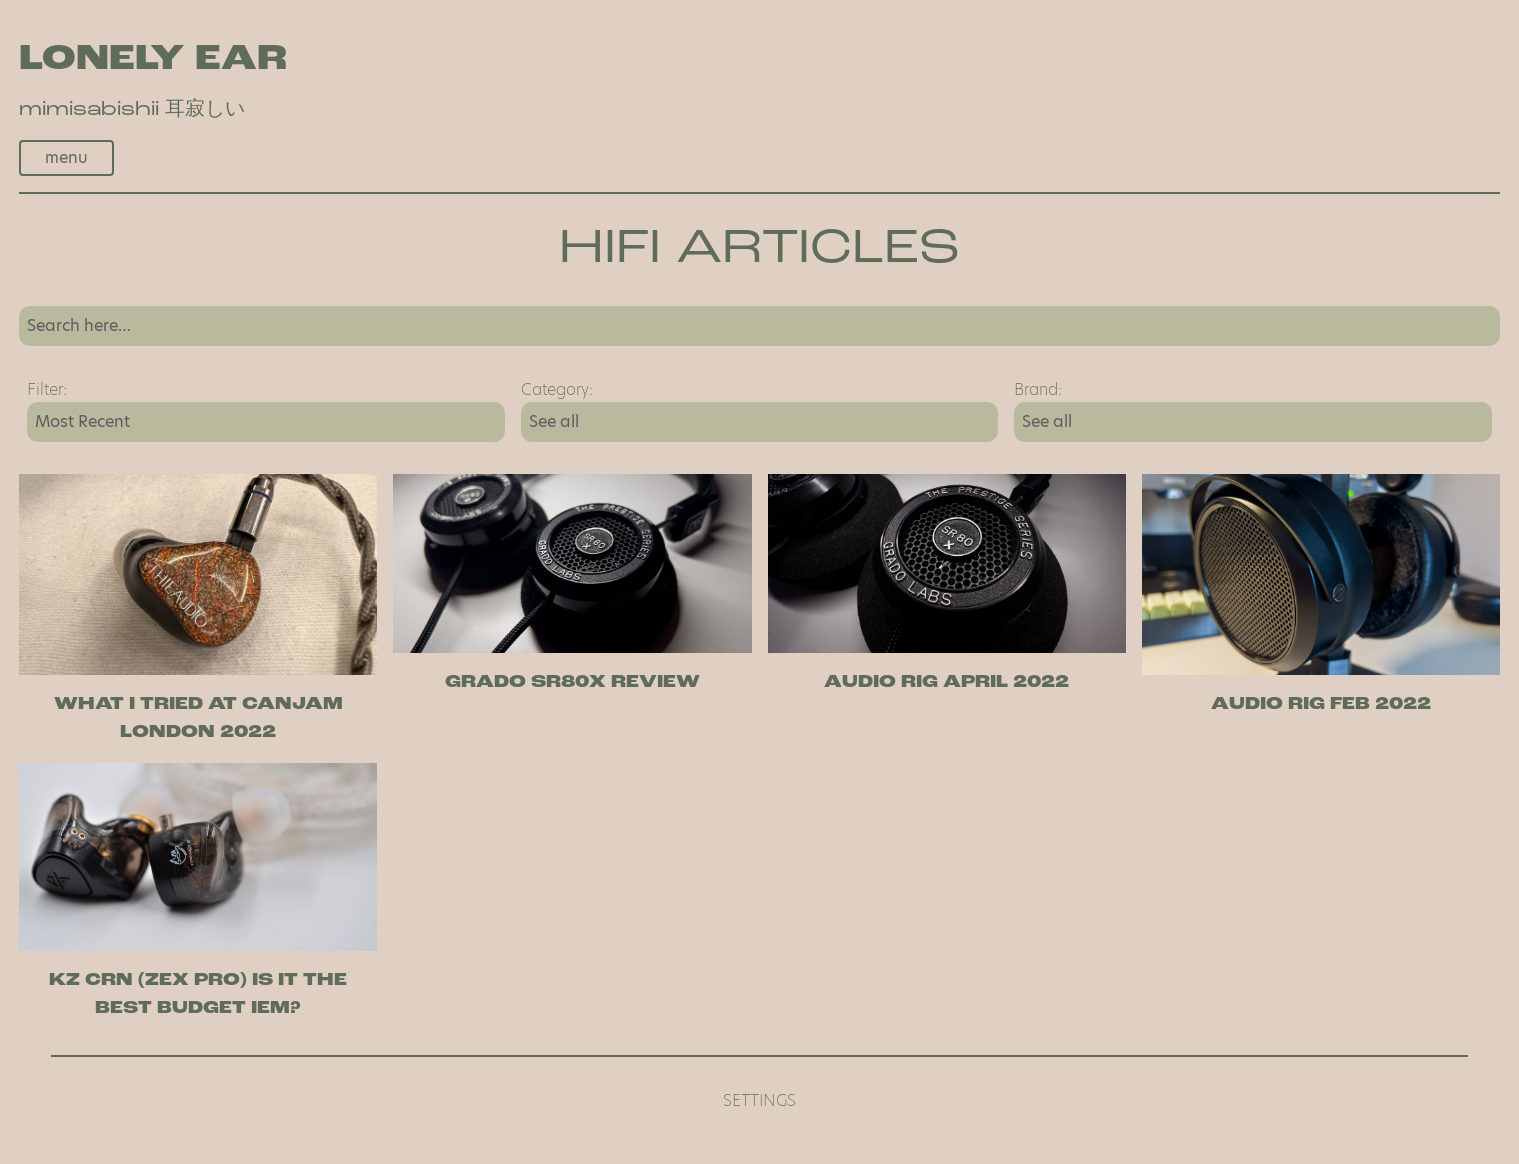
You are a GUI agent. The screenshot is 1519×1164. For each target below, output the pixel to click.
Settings (759, 1100)
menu (66, 157)
